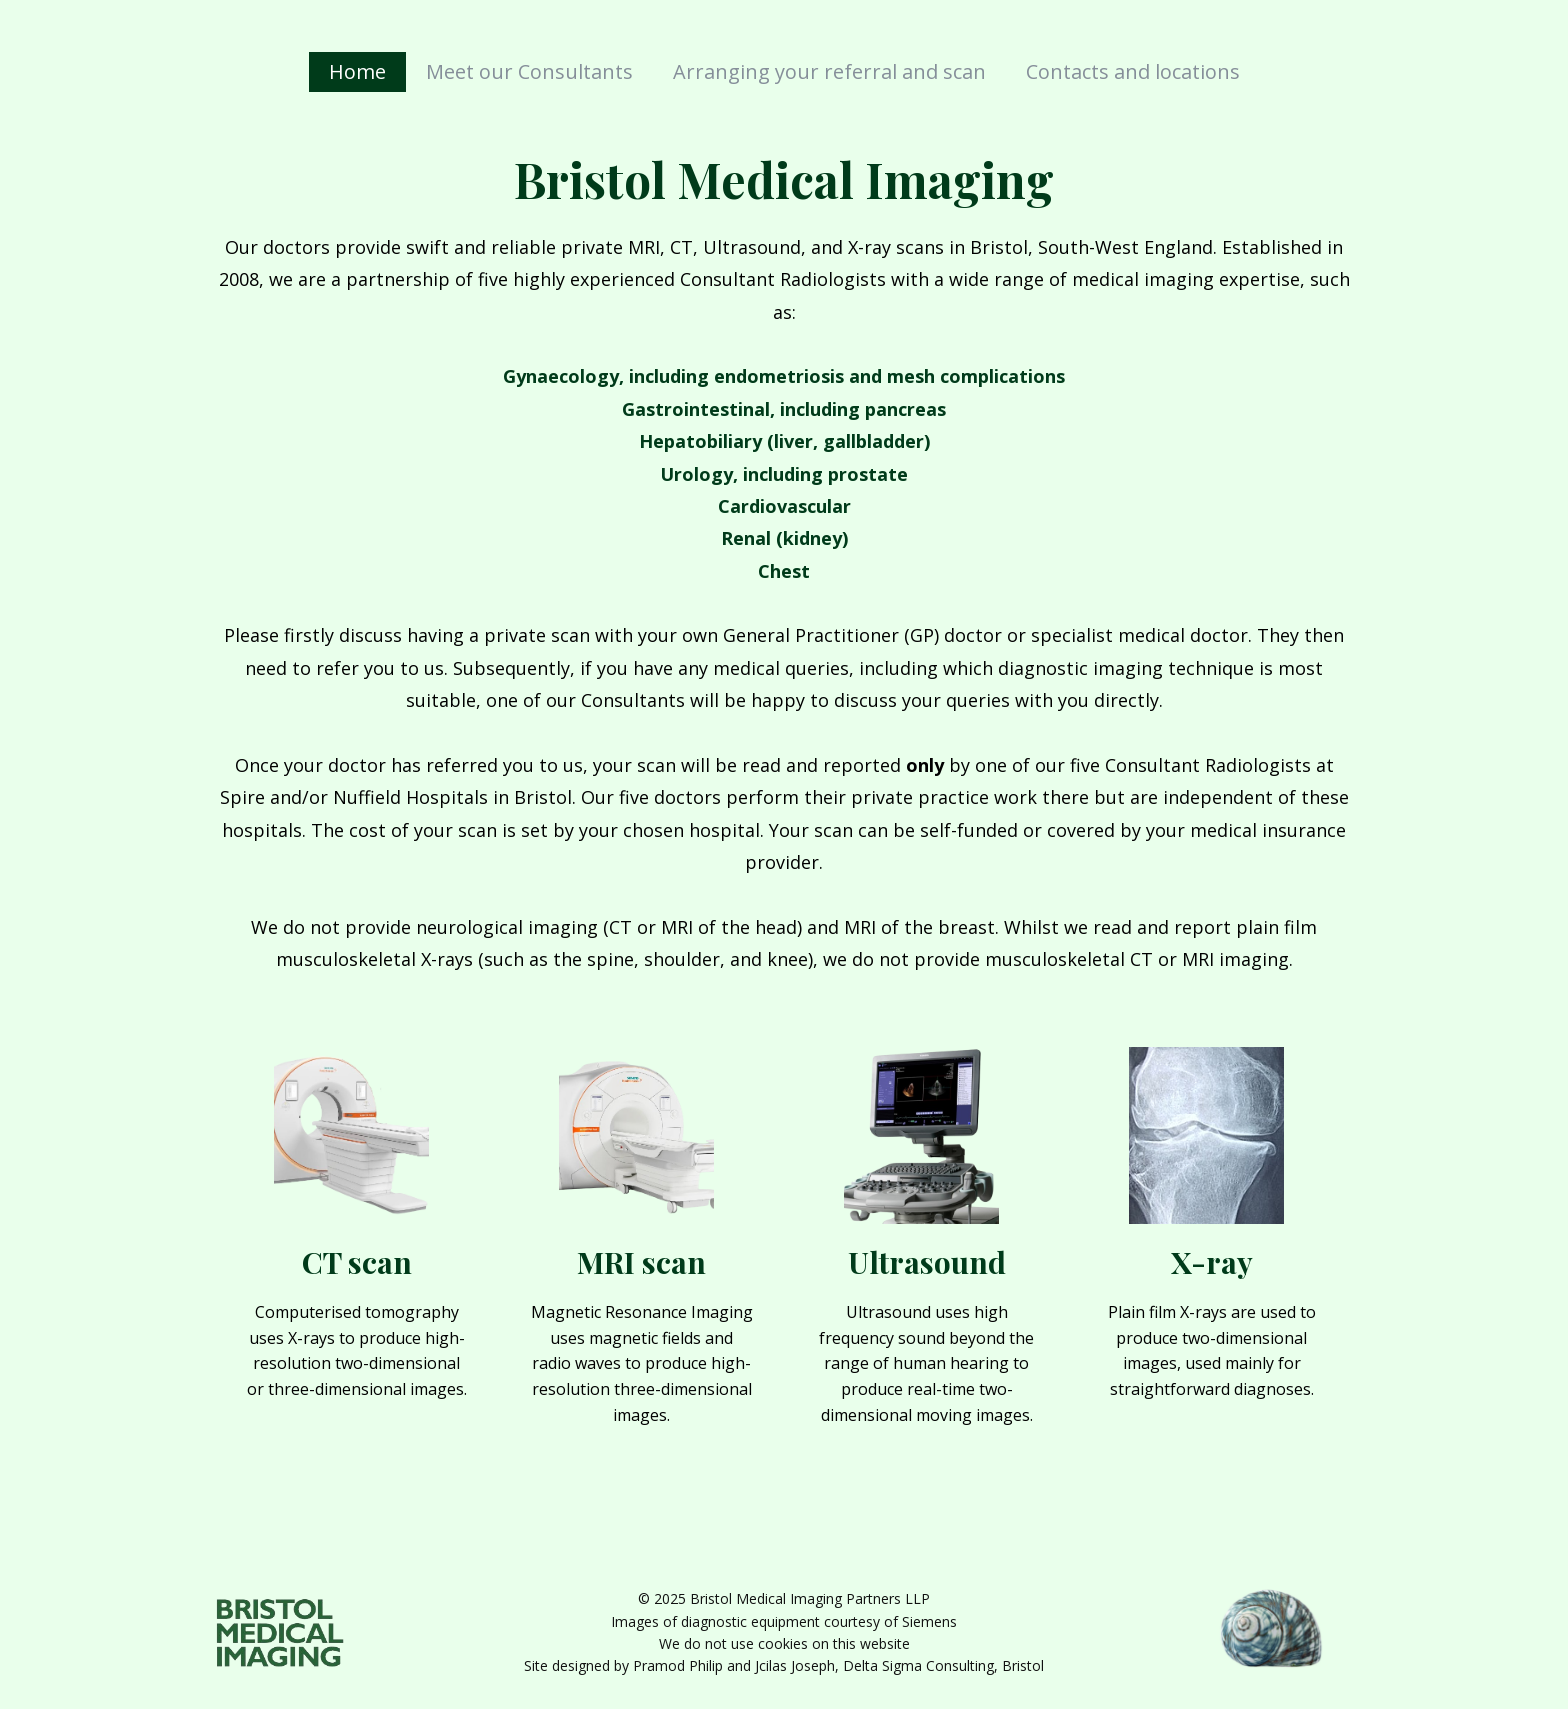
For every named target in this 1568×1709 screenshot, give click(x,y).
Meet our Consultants (529, 71)
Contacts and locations (1133, 71)
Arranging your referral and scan (829, 71)
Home (357, 71)
